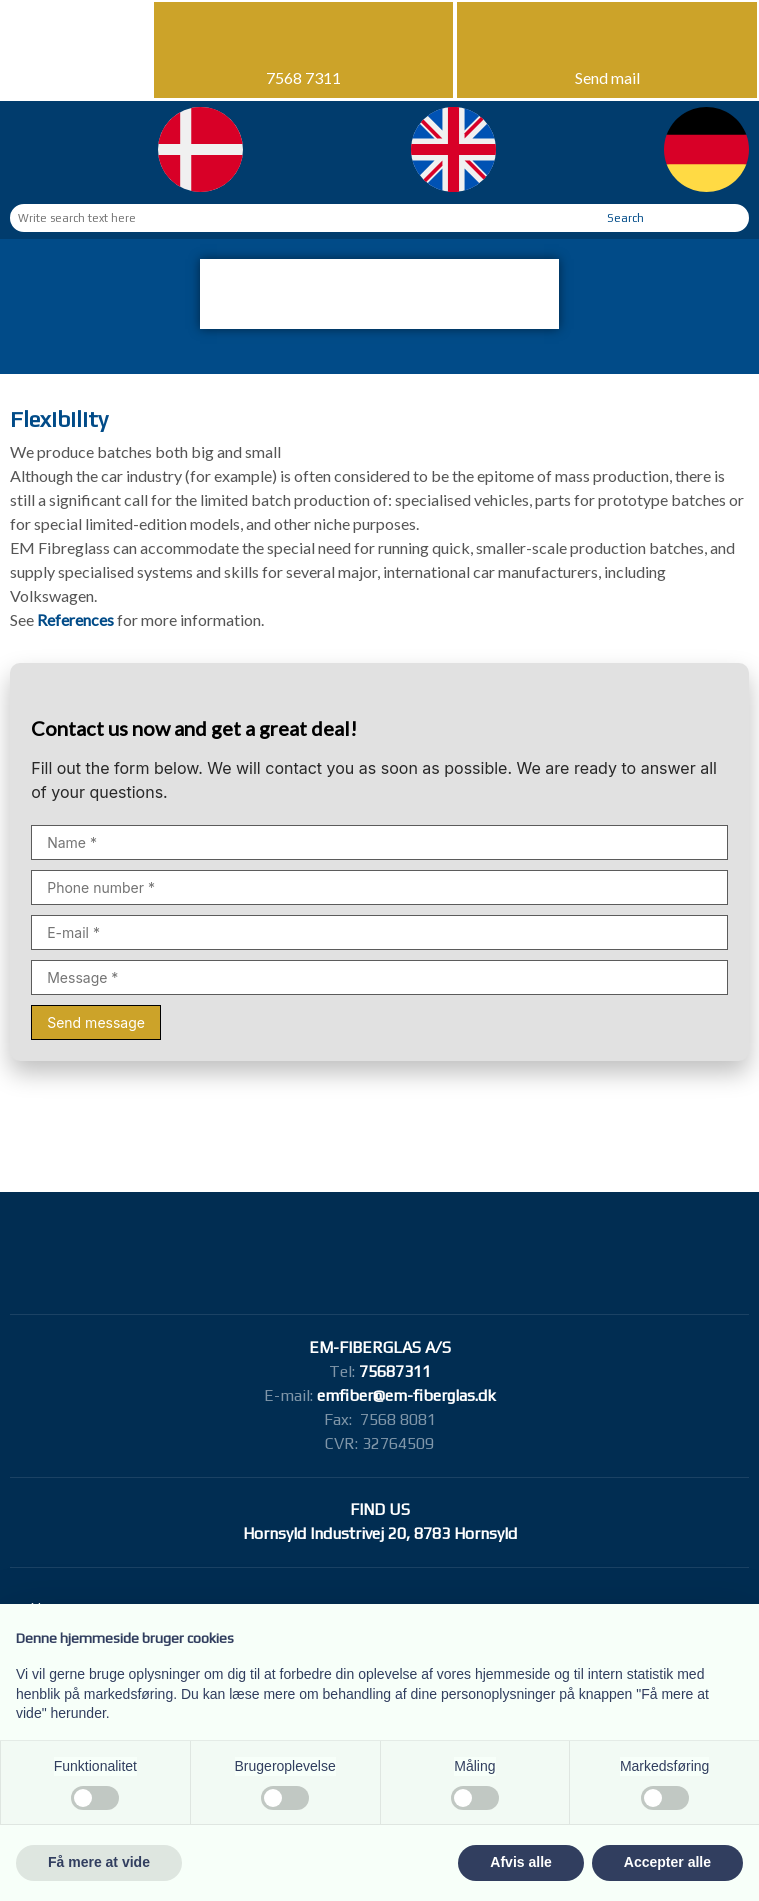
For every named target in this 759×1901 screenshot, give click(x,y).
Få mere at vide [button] (99, 1862)
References (77, 619)
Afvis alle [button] (520, 1862)
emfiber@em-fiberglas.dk (406, 1395)
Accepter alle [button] (667, 1862)
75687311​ (395, 1371)
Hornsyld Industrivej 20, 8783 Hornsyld (380, 1533)
